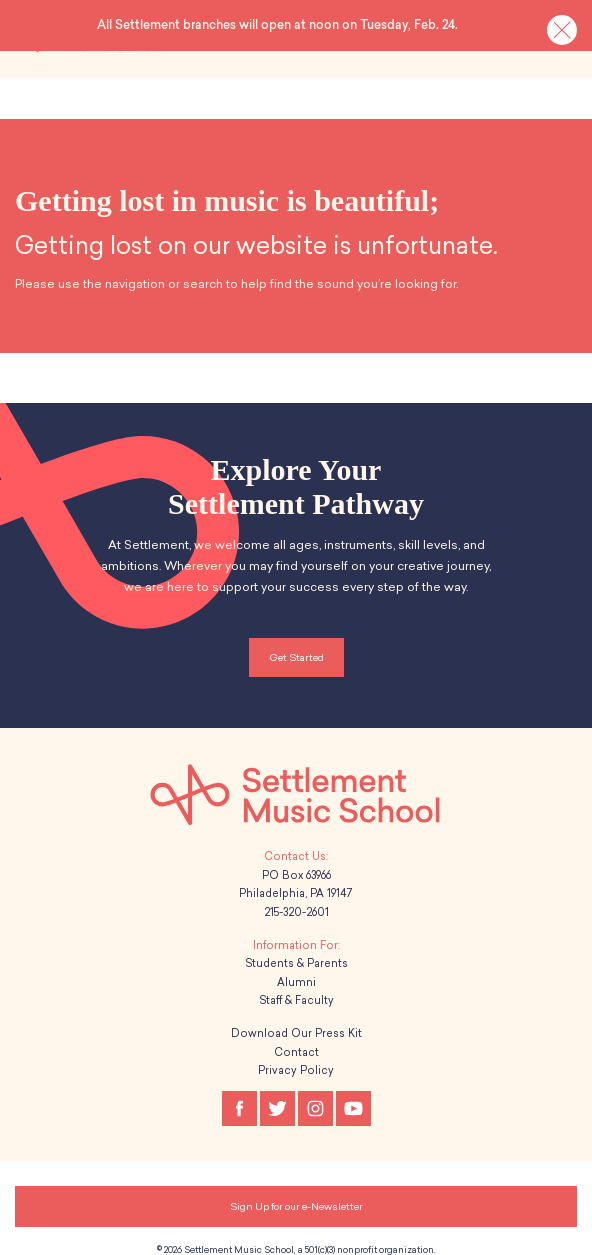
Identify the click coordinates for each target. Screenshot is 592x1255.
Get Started (296, 646)
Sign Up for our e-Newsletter (296, 1195)
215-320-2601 (296, 901)
